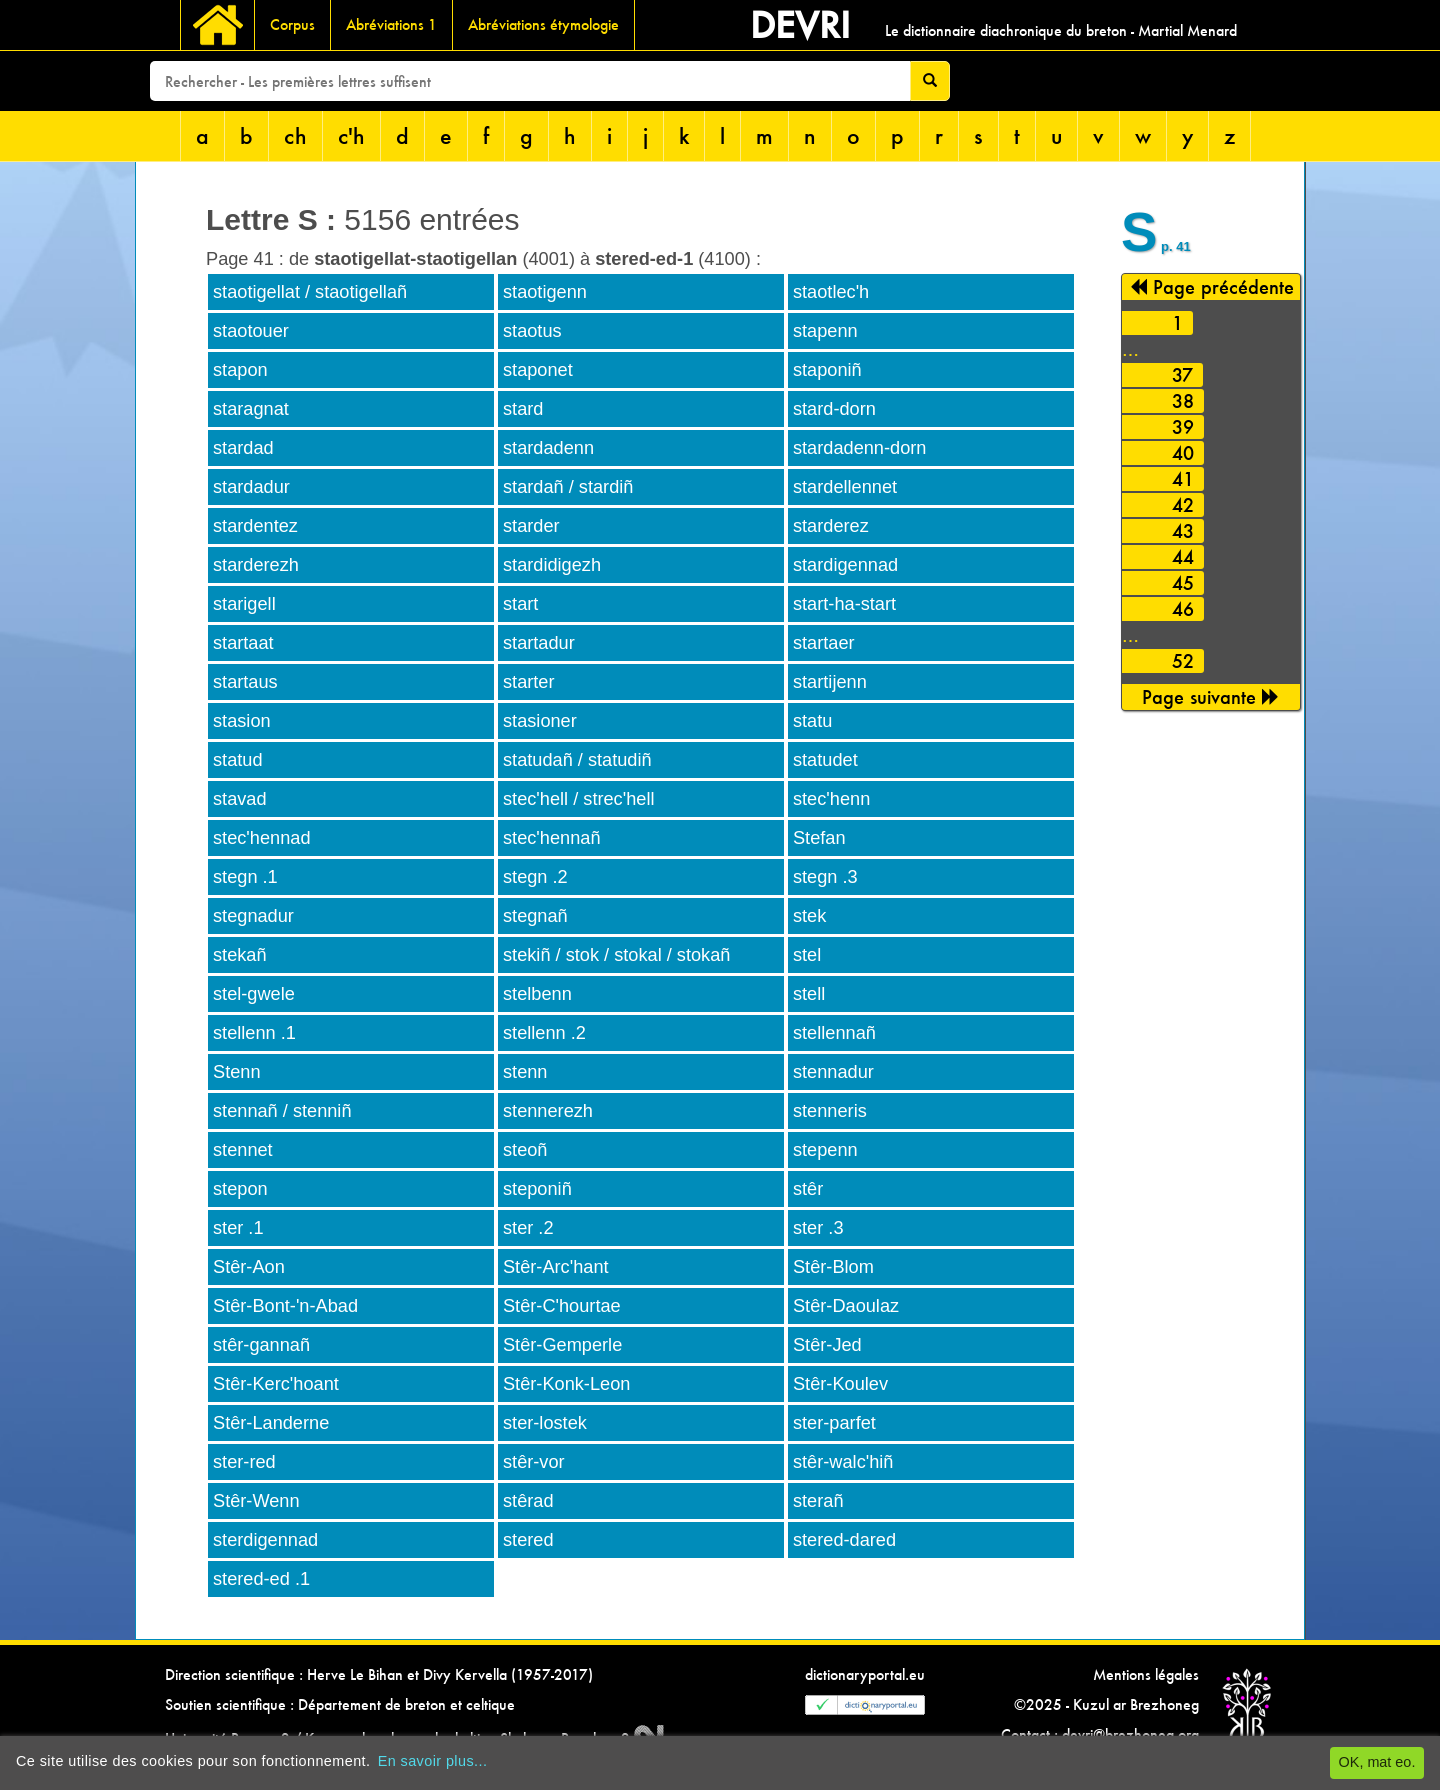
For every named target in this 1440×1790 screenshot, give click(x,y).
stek (809, 916)
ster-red (244, 1462)
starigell (244, 604)
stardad (243, 448)
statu (812, 721)
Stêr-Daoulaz (846, 1306)
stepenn (825, 1150)
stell (809, 994)
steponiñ (537, 1189)
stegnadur (253, 916)
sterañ (818, 1501)
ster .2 (528, 1228)
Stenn (237, 1072)
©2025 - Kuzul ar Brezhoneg (1106, 1704)
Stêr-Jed (827, 1345)
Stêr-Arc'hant (556, 1267)
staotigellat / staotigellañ (310, 292)
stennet (243, 1150)
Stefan (819, 838)
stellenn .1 (254, 1033)
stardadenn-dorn (859, 448)
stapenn (825, 331)
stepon (240, 1189)
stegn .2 (535, 877)
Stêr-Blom (833, 1267)
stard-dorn (834, 409)
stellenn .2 (544, 1033)
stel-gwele (254, 994)
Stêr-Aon (249, 1267)
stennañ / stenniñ (282, 1111)
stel (807, 955)
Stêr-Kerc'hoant (276, 1384)
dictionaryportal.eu (865, 1674)
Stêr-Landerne (271, 1423)
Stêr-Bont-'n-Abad (285, 1306)
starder (531, 526)
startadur (539, 643)
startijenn (830, 682)
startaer (824, 643)
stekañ (240, 955)
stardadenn (548, 448)
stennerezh (548, 1111)
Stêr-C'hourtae (562, 1306)
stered (528, 1540)
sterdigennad (265, 1540)
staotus (532, 331)
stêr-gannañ (261, 1345)
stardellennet (845, 487)
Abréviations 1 (391, 24)
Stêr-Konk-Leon (566, 1384)
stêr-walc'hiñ (843, 1462)
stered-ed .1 (261, 1579)
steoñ (525, 1150)
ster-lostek (545, 1423)
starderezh (256, 565)
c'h (351, 135)
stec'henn (831, 799)
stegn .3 (825, 877)
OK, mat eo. (1377, 1762)
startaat (243, 643)
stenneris (830, 1111)
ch (295, 135)
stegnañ (535, 916)
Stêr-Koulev (840, 1384)
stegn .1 (245, 877)
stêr (808, 1189)
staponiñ (827, 370)
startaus (245, 682)
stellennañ (834, 1033)
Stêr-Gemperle (562, 1345)
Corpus (292, 24)
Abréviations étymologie (543, 24)
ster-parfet (834, 1423)
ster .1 (238, 1228)
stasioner (540, 721)
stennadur (833, 1072)
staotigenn (545, 292)
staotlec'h (831, 292)
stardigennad (845, 565)
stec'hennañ (552, 838)
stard (523, 409)
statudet (825, 760)
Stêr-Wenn (256, 1501)
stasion (242, 721)
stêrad (528, 1501)
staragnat (251, 409)
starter (529, 682)
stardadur (251, 487)
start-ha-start (844, 604)
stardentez (255, 526)
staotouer (251, 331)
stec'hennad (262, 838)
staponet (538, 370)
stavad (240, 799)
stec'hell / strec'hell (579, 799)
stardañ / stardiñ (568, 487)
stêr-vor (534, 1462)
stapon (240, 370)
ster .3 (818, 1228)
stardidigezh (552, 565)
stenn (525, 1072)
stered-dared (844, 1540)
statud (238, 760)
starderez (831, 526)
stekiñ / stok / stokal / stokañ (616, 955)
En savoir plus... (433, 1761)
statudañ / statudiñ (577, 760)
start (520, 604)
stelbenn (537, 994)
